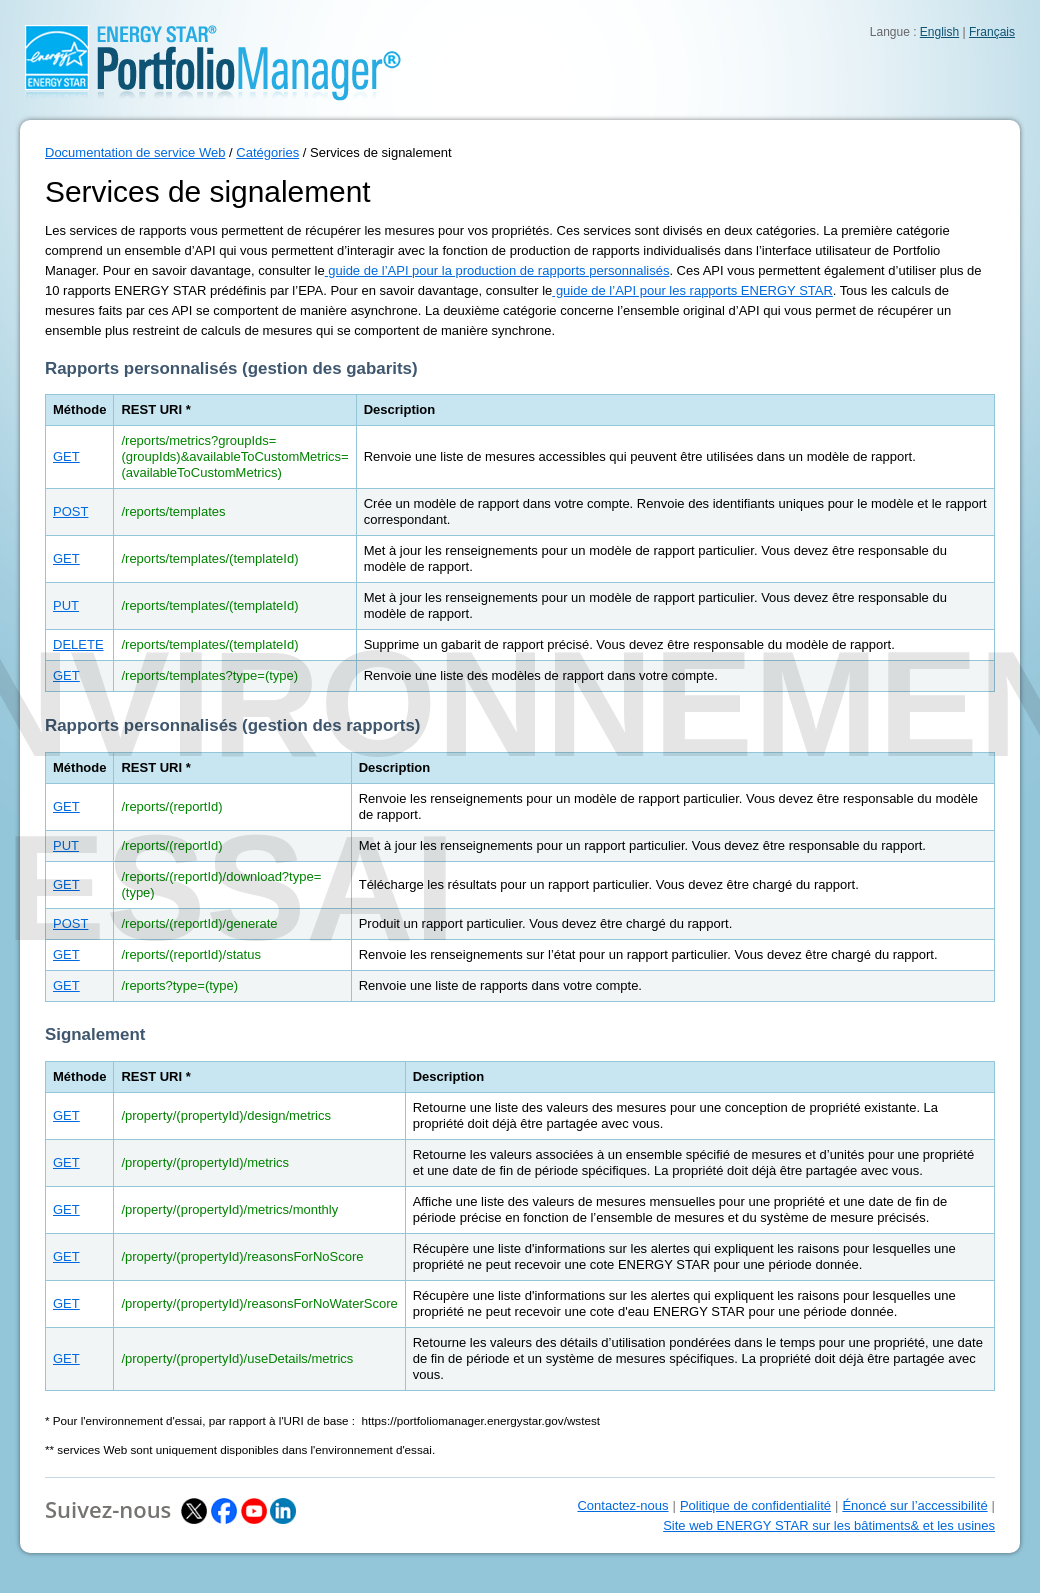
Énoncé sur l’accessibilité (914, 1505)
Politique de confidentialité (755, 1505)
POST (70, 511)
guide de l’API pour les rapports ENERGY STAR (692, 290)
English (939, 32)
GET (66, 456)
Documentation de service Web (135, 152)
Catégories (267, 152)
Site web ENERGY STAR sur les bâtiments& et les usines (829, 1525)
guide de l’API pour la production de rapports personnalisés (497, 270)
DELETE (78, 644)
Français (992, 32)
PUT (66, 605)
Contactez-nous (622, 1505)
